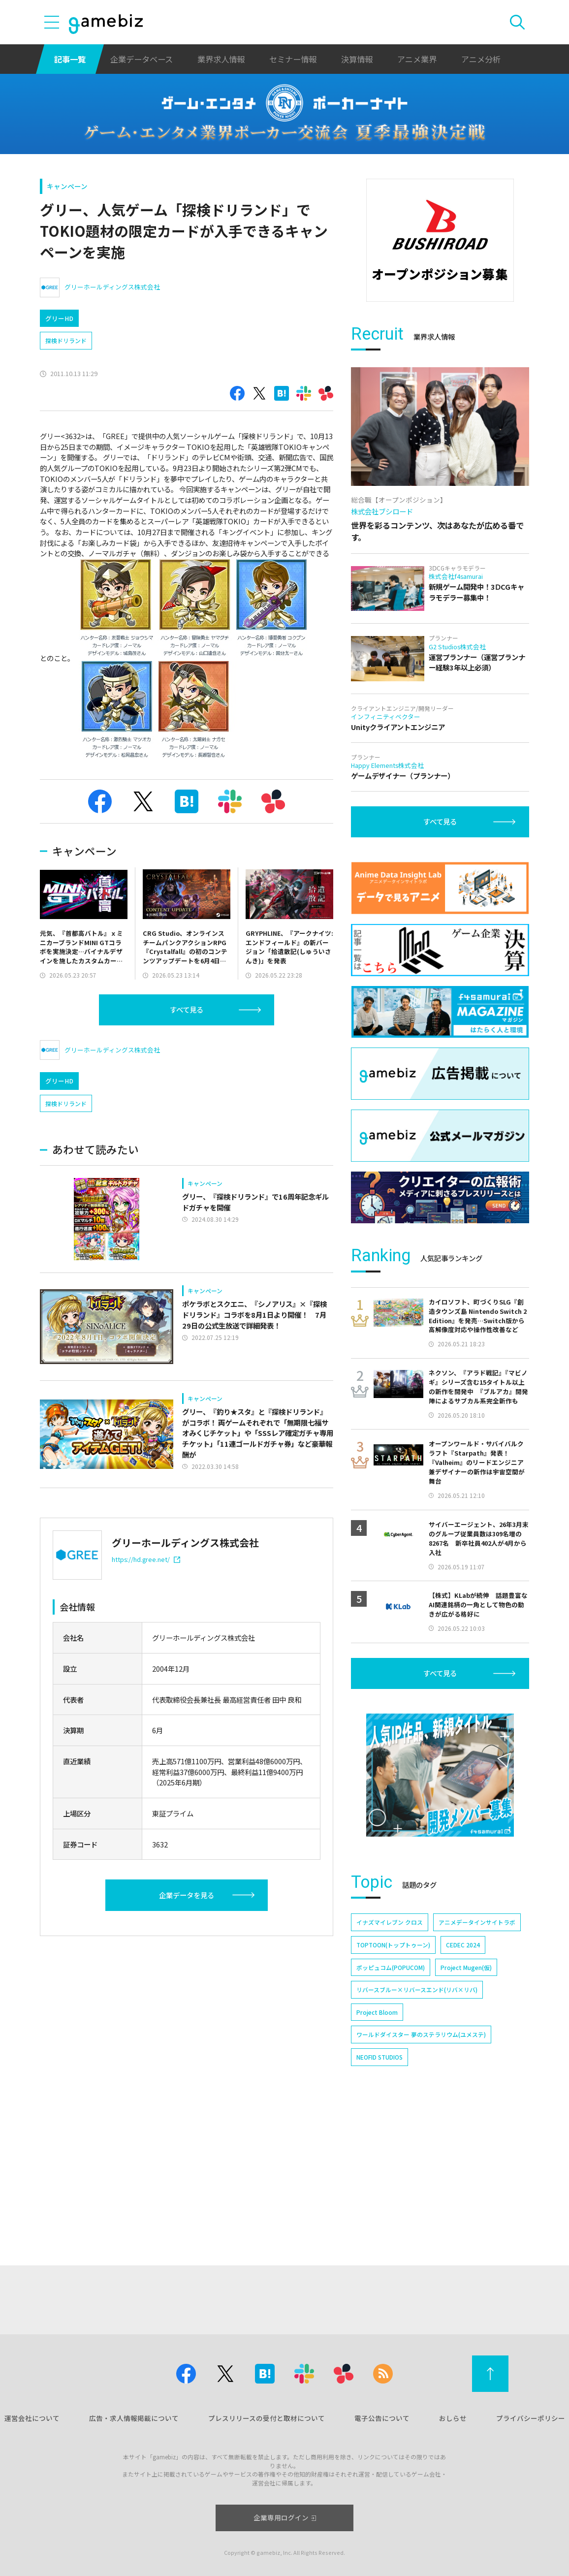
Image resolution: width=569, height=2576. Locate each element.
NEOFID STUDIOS (379, 2192)
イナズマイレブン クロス (389, 2057)
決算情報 (357, 59)
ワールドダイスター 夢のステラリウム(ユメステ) (421, 2169)
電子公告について (382, 2418)
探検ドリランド (66, 340)
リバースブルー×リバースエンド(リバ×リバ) (416, 2125)
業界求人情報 (221, 59)
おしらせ (453, 2418)
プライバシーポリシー (530, 2418)
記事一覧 (70, 59)
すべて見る (186, 1009)
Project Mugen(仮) (466, 2102)
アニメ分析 (481, 59)
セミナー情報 (292, 59)
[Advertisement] (440, 373)
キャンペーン (67, 186)
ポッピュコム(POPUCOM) (390, 2102)
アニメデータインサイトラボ (477, 2057)
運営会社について (32, 2418)
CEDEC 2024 (463, 2080)
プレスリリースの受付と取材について (266, 2418)
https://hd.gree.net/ (146, 1559)
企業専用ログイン (284, 2517)
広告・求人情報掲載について (134, 2418)
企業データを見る (186, 1895)
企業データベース (141, 59)
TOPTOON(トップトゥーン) (393, 2080)
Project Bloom (377, 2147)
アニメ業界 (417, 59)
